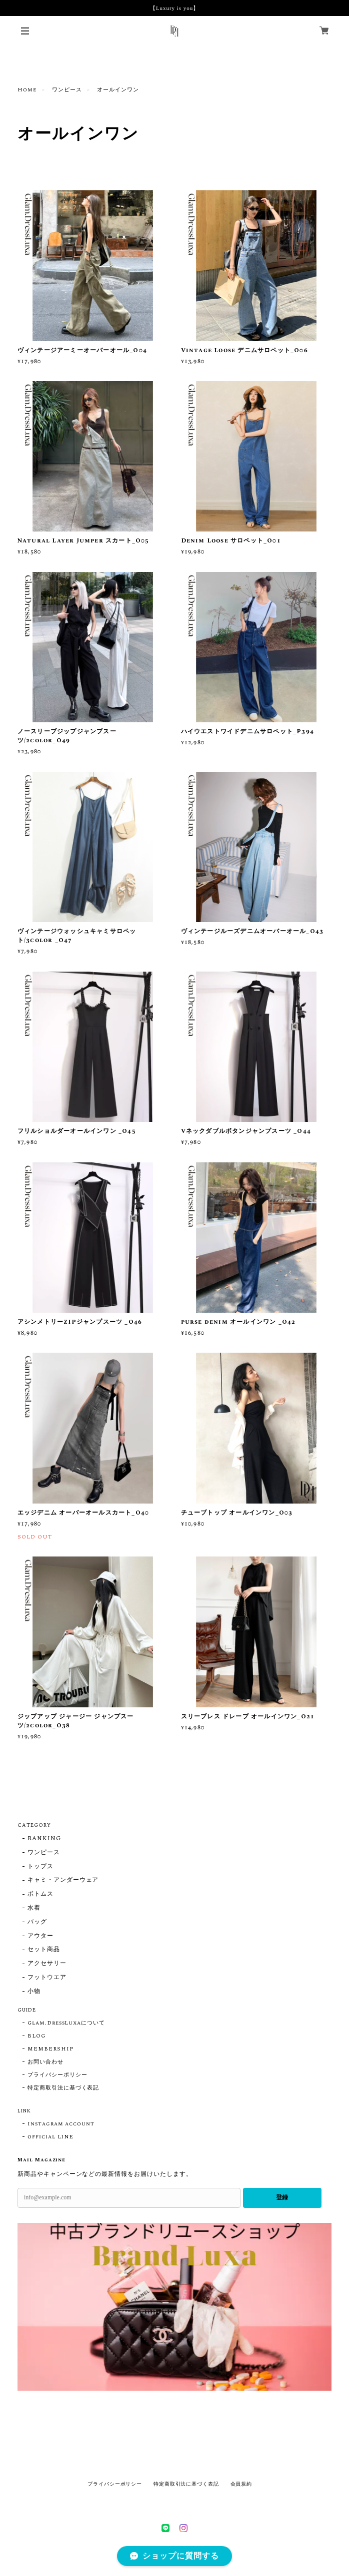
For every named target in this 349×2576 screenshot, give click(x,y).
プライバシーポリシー (58, 2075)
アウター (41, 1936)
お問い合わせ (46, 2062)
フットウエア (47, 1978)
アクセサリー (47, 1964)
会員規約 (241, 2484)
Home (27, 90)
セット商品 (44, 1950)
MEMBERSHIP (51, 2049)
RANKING (44, 1839)
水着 (34, 1908)
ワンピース (67, 90)
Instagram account (61, 2124)
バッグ (37, 1922)
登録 (282, 2197)
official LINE (51, 2137)
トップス (41, 1867)
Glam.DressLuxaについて (66, 2023)
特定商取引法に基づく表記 (64, 2088)
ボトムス (41, 1894)
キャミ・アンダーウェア (63, 1880)
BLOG (37, 2036)
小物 (34, 1992)
